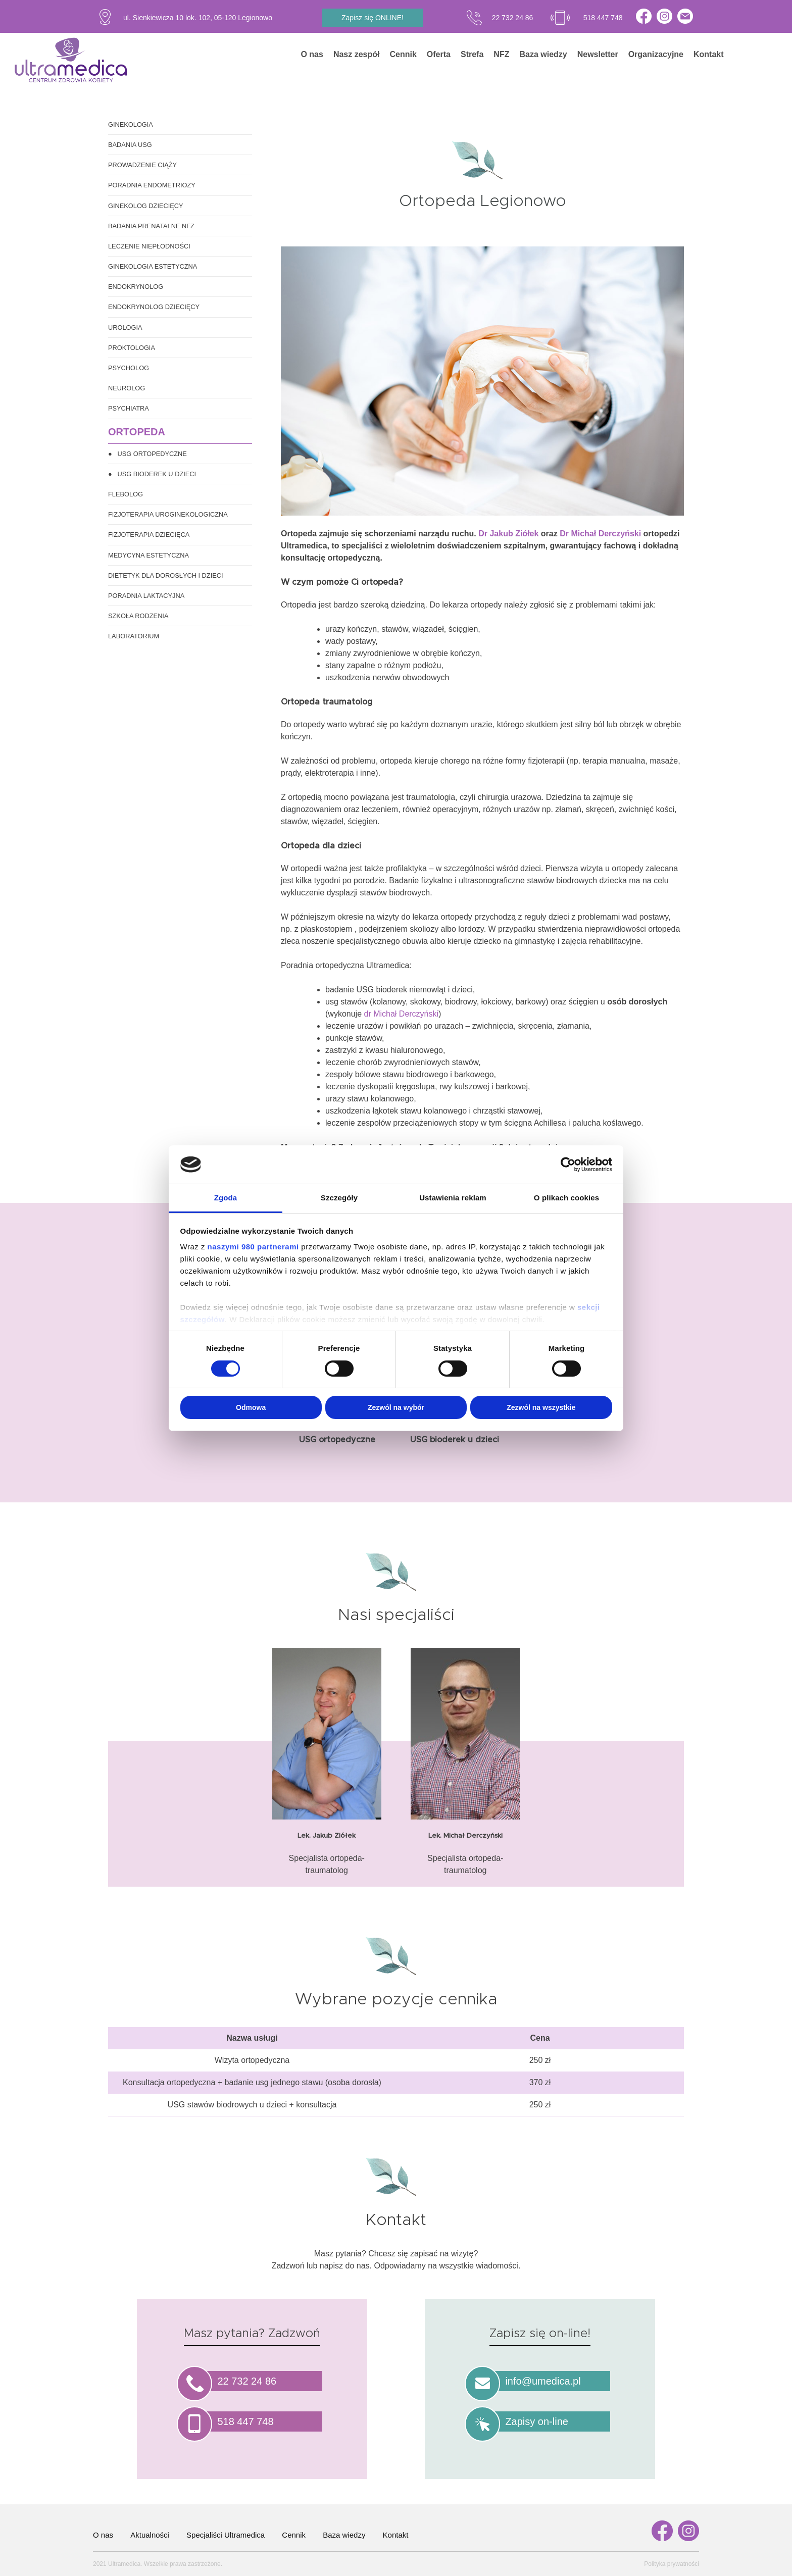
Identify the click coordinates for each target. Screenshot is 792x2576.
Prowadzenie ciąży (142, 165)
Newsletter (597, 54)
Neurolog (126, 388)
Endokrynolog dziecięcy (154, 307)
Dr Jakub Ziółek (508, 533)
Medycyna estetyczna (148, 555)
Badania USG (130, 144)
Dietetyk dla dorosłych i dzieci (165, 575)
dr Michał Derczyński (401, 1013)
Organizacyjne (655, 54)
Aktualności (149, 2535)
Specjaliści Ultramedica (225, 2535)
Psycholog (128, 368)
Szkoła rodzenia (138, 616)
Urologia (125, 327)
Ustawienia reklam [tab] (452, 1197)
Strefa (472, 54)
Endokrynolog (135, 286)
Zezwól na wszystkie (541, 1407)
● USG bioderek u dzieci (152, 474)
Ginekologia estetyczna (152, 266)
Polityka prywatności (671, 2563)
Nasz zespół (356, 54)
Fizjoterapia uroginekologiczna (168, 514)
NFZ (501, 54)
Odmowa (251, 1407)
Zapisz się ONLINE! (372, 18)
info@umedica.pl (542, 2381)
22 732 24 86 (512, 18)
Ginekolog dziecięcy (145, 206)
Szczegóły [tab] (339, 1197)
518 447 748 (603, 18)
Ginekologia (130, 124)
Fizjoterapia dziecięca (148, 534)
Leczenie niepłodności (149, 246)
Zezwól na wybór (396, 1407)
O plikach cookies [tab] (566, 1197)
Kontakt (709, 54)
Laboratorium (133, 636)
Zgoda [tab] (225, 1197)
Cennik (403, 54)
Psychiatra (128, 408)
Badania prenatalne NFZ (151, 226)
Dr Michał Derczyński (600, 533)
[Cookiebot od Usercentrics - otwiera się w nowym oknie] (568, 1164)
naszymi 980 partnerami (253, 1246)
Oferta (439, 54)
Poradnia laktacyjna (146, 595)
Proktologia (131, 347)
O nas (312, 54)
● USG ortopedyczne (147, 454)
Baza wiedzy (543, 54)
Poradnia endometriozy (151, 185)
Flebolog (125, 494)
